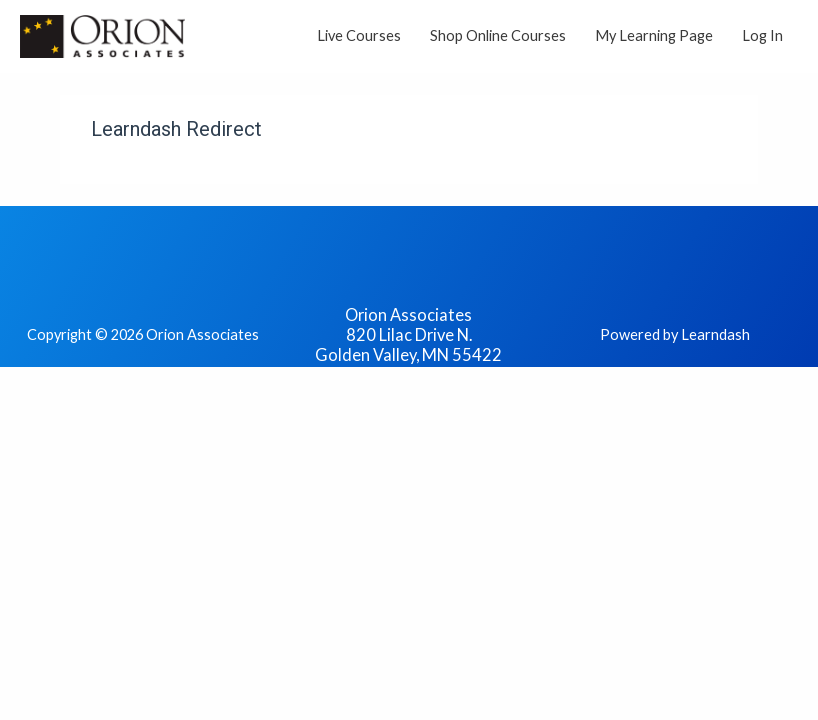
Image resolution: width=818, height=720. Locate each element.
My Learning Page (654, 35)
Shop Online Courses (498, 35)
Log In (762, 35)
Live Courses (359, 35)
